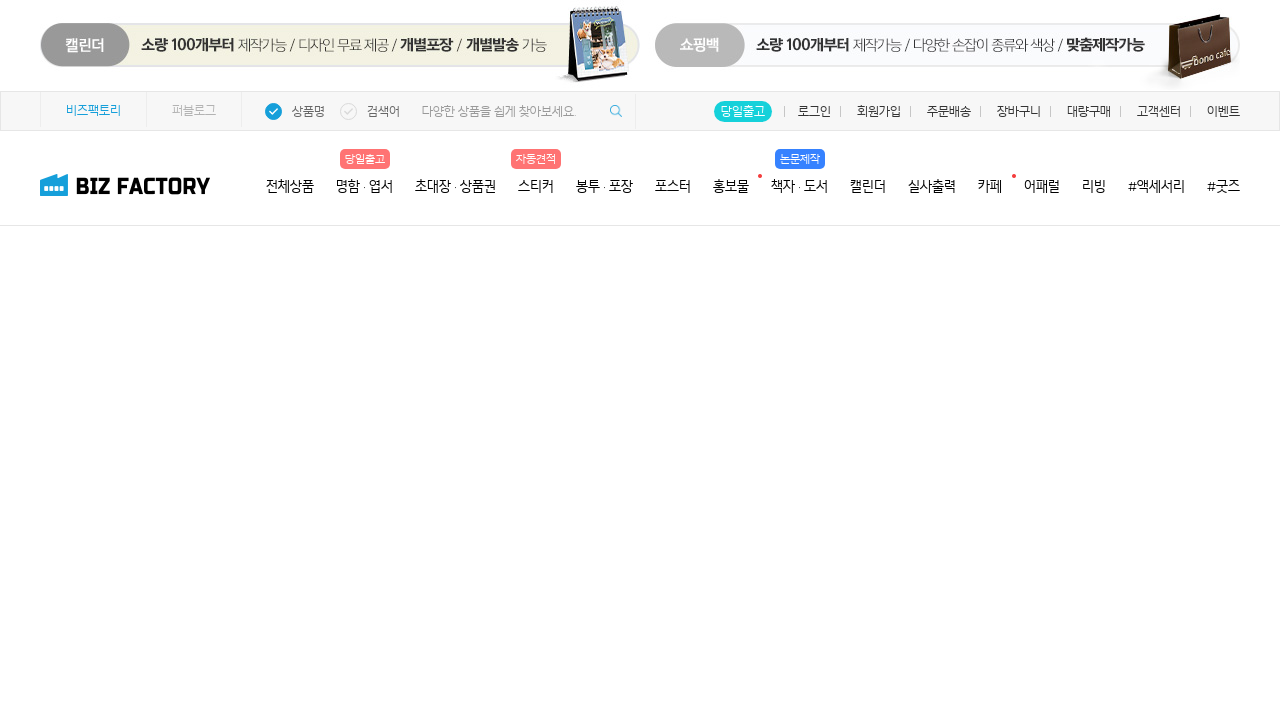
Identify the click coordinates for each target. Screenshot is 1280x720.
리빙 (1094, 186)
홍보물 (731, 184)
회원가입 (879, 111)
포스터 (673, 186)
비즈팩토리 (93, 110)
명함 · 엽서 (364, 186)
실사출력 (932, 186)
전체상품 (290, 186)
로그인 (814, 111)
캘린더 (868, 186)
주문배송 (949, 111)
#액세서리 (1156, 186)
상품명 (308, 111)
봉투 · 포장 (604, 186)
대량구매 (1089, 111)
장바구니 (1019, 111)
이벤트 (1223, 111)
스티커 (536, 186)
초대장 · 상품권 (455, 186)
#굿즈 (1223, 186)
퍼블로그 (194, 110)
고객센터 (1159, 111)
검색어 (383, 111)
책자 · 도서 (799, 186)
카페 (990, 184)
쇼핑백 (955, 55)
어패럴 (1042, 186)
